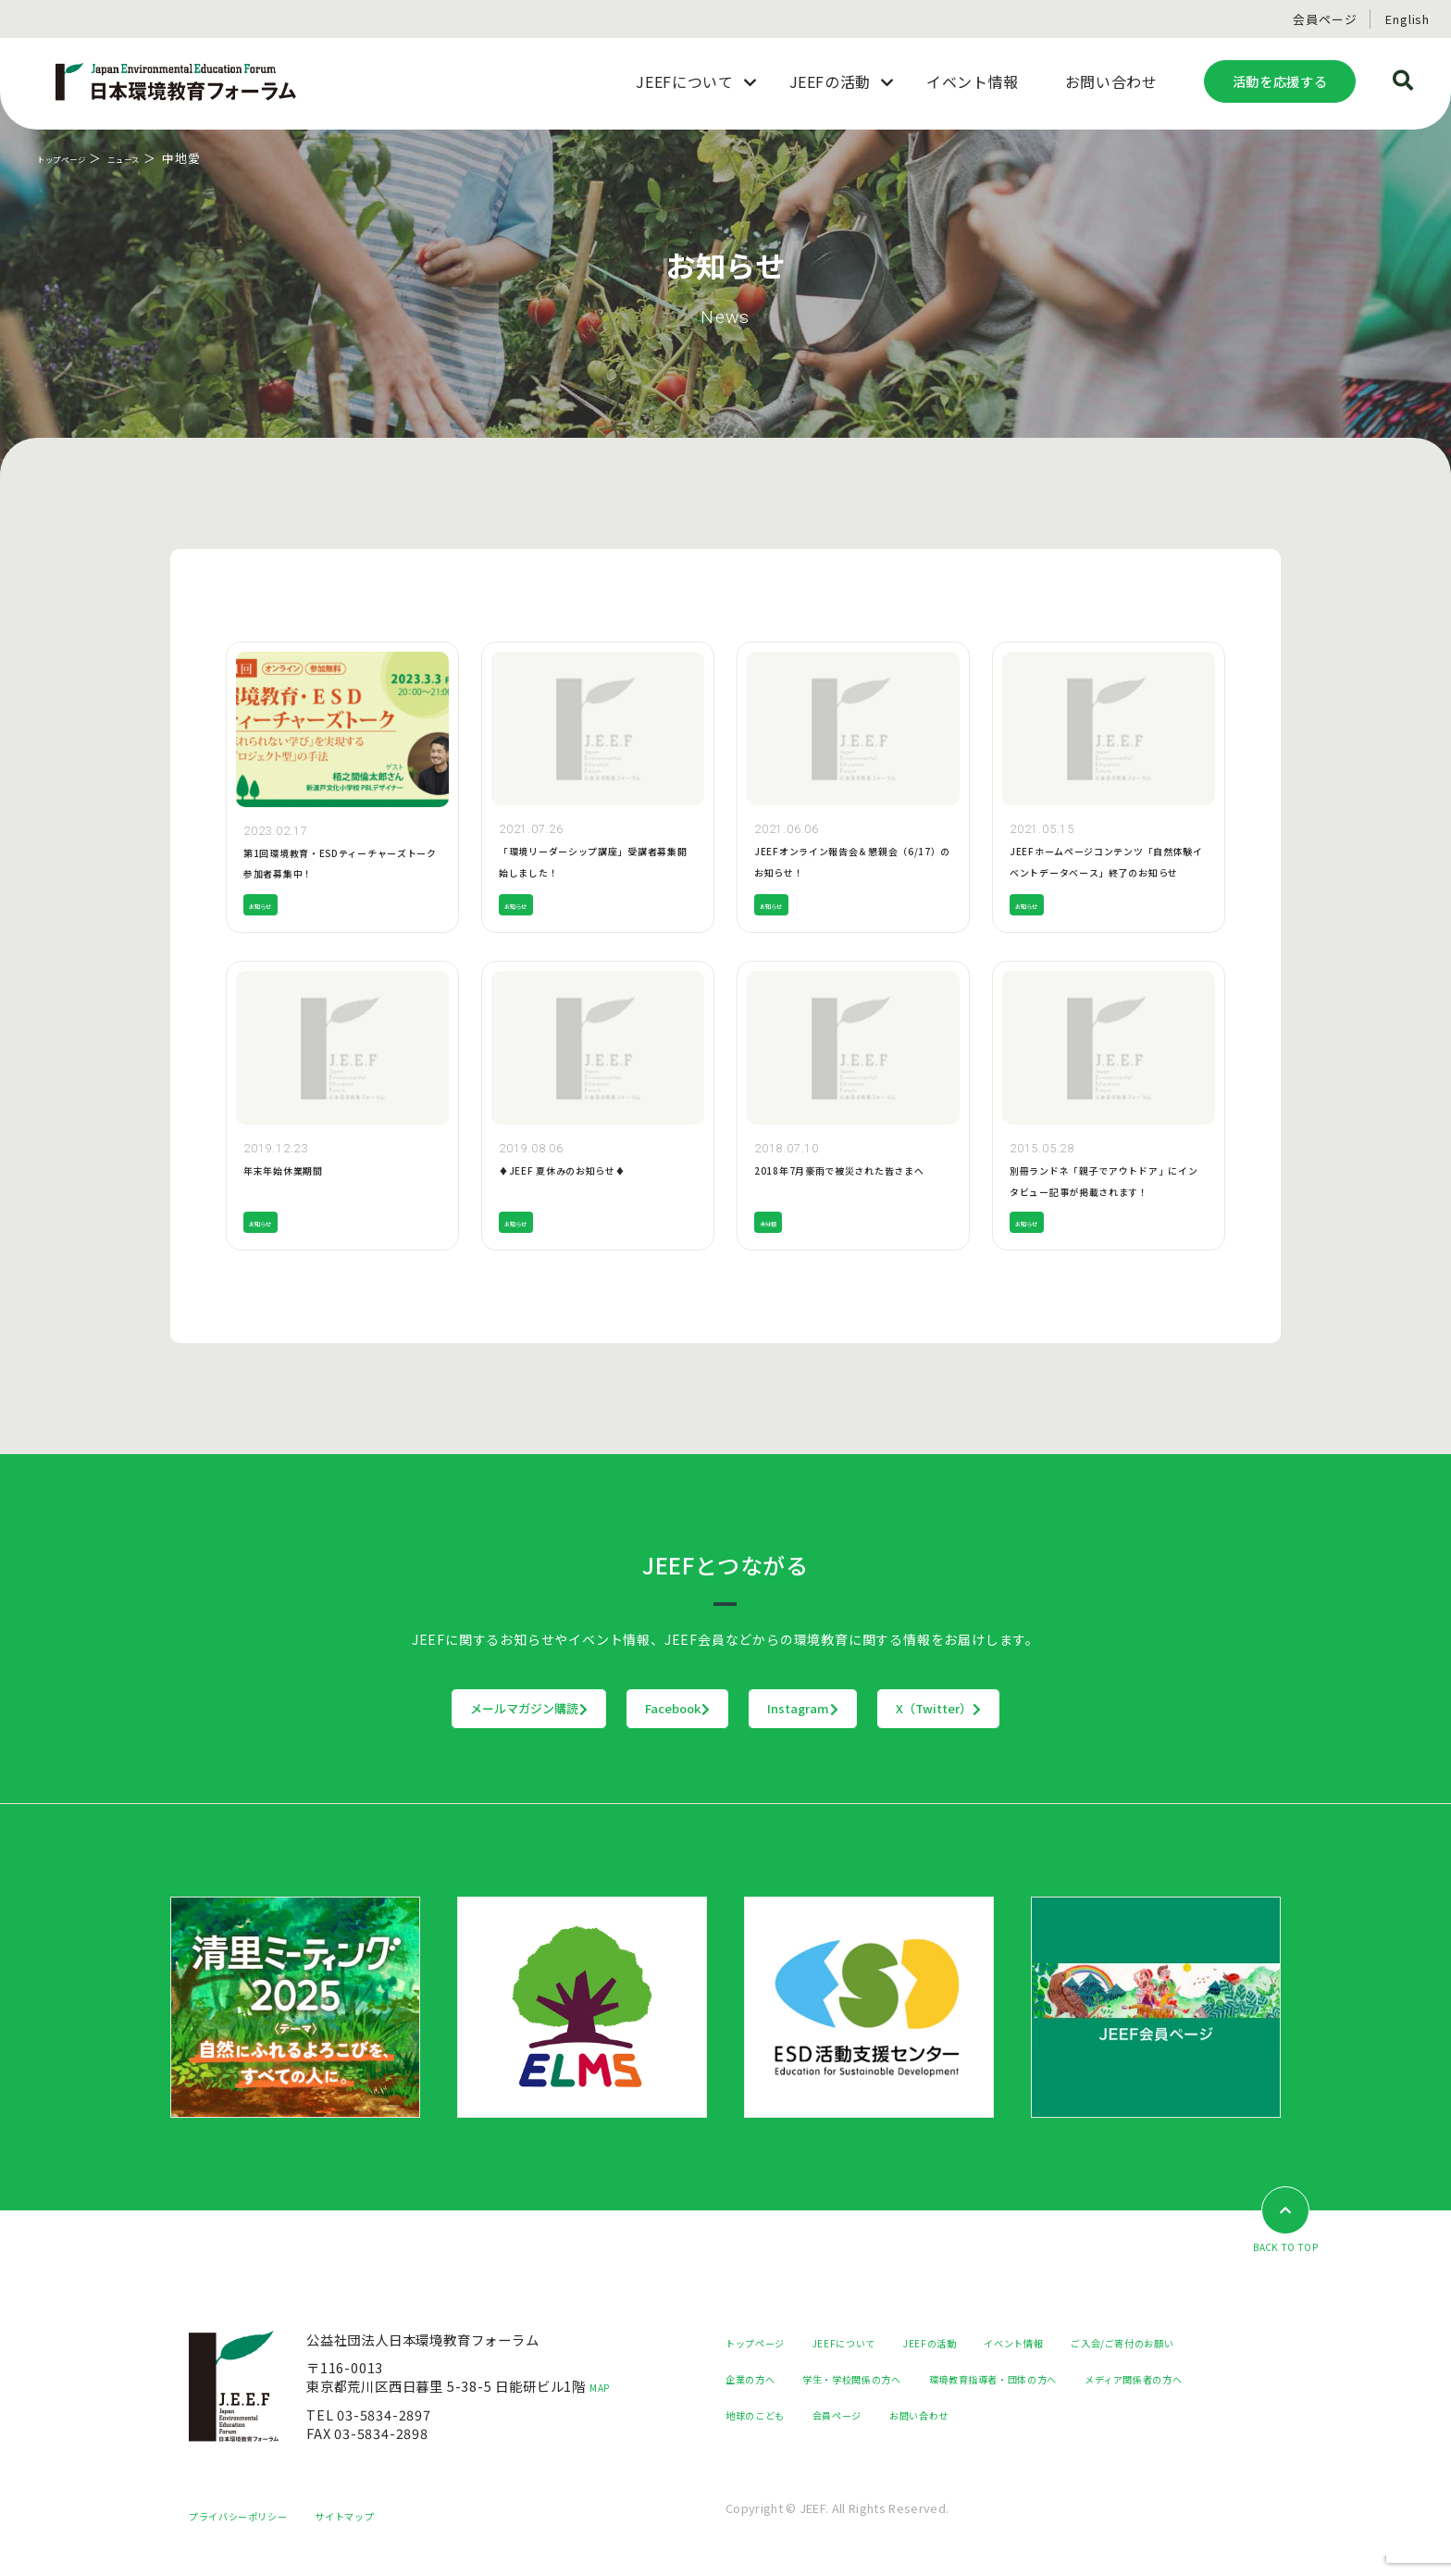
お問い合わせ (861, 2451)
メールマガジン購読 (414, 1708)
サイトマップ (392, 2535)
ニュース (161, 158)
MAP (605, 2387)
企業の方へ (928, 2379)
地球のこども (1132, 2415)
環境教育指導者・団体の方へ (813, 2415)
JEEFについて (878, 2343)
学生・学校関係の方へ (1057, 2379)
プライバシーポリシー (256, 2535)
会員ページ (1325, 19)
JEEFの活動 (986, 2343)
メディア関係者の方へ (996, 2415)
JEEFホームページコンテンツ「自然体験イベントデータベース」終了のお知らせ (1105, 870)
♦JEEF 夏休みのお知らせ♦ (585, 1169)
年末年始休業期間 (298, 1169)
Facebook (640, 1708)
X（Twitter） (1053, 1708)
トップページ (75, 158)
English (1407, 19)
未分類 (775, 1222)
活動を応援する (1280, 81)
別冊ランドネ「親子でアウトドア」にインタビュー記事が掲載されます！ (1105, 1190)
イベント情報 (1091, 2343)
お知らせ (270, 905)
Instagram (841, 1708)
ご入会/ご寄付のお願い (796, 2379)
